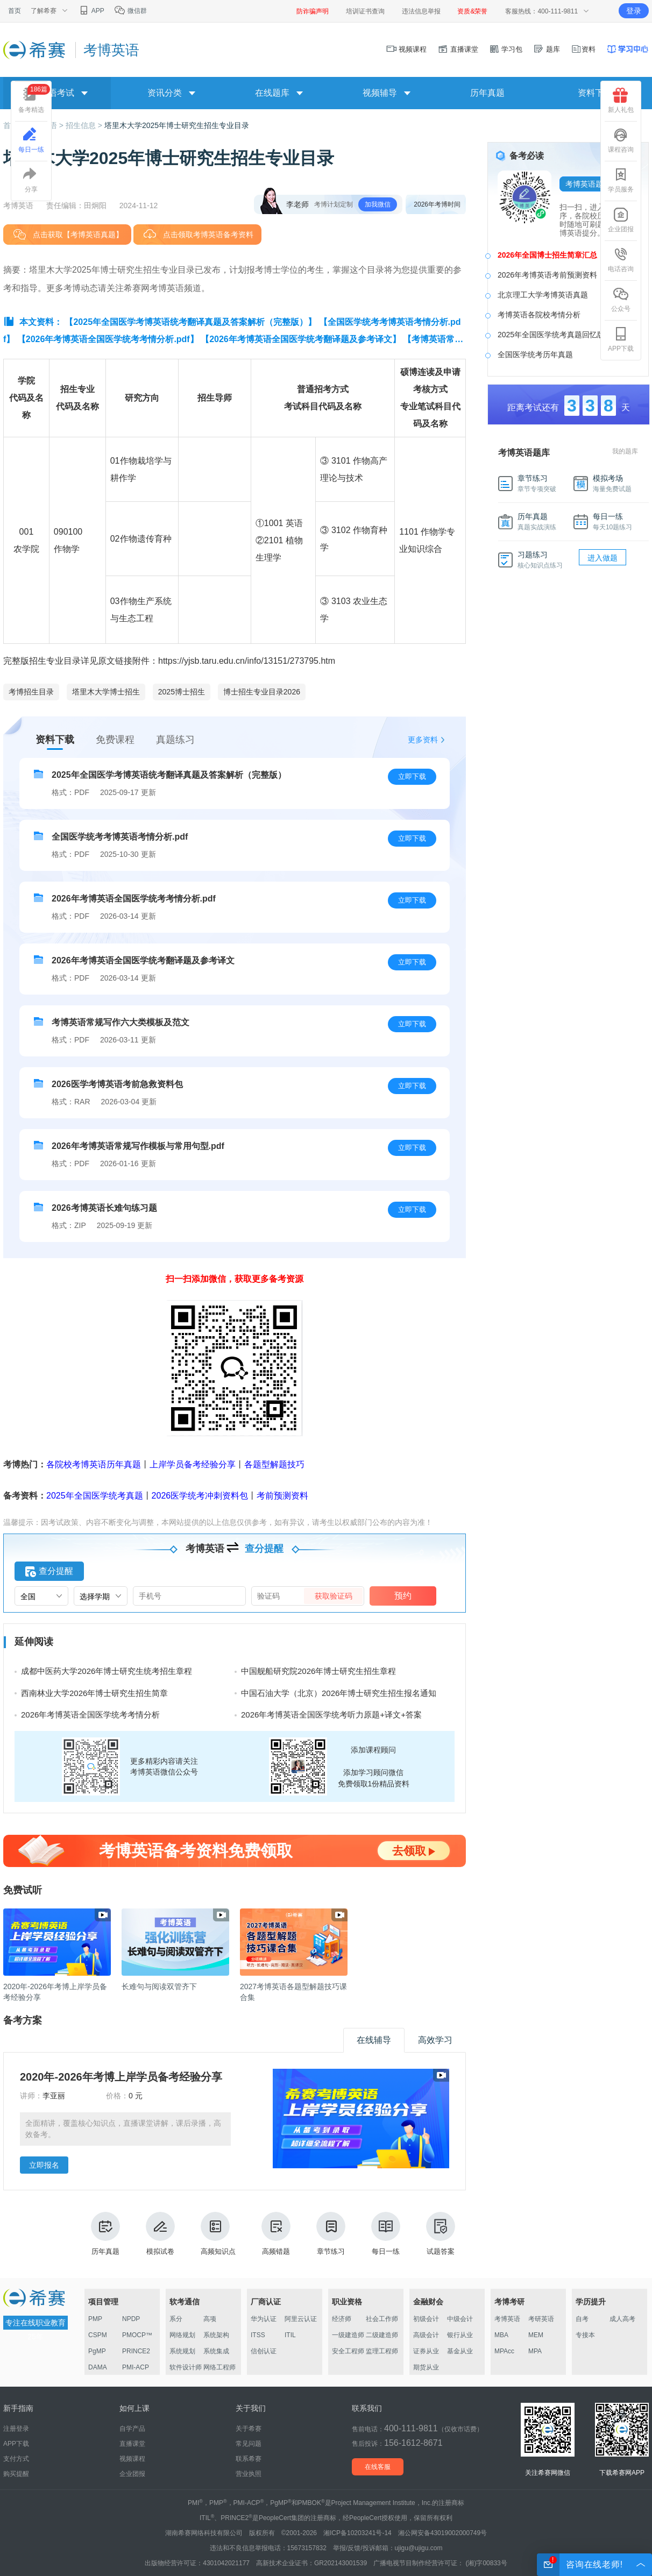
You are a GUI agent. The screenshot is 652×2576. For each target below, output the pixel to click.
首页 (14, 11)
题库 (546, 49)
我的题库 (625, 451)
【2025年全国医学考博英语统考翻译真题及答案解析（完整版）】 (190, 322)
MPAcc (504, 2351)
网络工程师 (219, 2367)
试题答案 (440, 2233)
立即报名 (44, 2165)
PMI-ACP (135, 2367)
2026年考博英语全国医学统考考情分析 (90, 1714)
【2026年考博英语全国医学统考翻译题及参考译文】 (301, 339)
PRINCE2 (136, 2351)
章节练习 (330, 2233)
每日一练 (385, 2233)
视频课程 (406, 49)
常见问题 (248, 2443)
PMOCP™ (137, 2335)
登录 (633, 10)
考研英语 (541, 2319)
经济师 (341, 2319)
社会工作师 (382, 2319)
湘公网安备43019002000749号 (442, 2533)
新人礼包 (621, 100)
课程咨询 (621, 140)
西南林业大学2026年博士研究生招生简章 (94, 1693)
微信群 (130, 11)
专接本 (585, 2335)
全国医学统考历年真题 (535, 354)
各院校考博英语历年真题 (93, 1464)
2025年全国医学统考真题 (94, 1495)
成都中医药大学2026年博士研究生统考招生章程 (106, 1671)
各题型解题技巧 (274, 1464)
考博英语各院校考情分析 (539, 314)
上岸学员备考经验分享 (193, 1464)
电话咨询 (621, 260)
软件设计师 (185, 2367)
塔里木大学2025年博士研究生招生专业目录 (176, 125)
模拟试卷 (160, 2233)
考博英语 (507, 2319)
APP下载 (621, 339)
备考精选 (34, 98)
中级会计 (460, 2319)
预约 (403, 1595)
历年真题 (487, 92)
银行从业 (460, 2335)
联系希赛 (248, 2459)
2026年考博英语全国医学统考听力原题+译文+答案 (331, 1714)
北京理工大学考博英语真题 (543, 294)
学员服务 (621, 180)
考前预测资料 (282, 1495)
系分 (175, 2319)
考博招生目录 (31, 691)
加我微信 (378, 204)
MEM (535, 2335)
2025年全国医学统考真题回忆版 (551, 334)
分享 (31, 180)
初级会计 (426, 2319)
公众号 (620, 300)
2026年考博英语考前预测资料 (547, 275)
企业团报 (621, 220)
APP (91, 11)
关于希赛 (248, 2428)
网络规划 (182, 2335)
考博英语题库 (588, 184)
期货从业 (426, 2367)
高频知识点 (218, 2233)
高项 (209, 2319)
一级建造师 (348, 2335)
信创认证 (264, 2351)
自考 (582, 2319)
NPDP (131, 2319)
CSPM (97, 2335)
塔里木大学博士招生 (106, 691)
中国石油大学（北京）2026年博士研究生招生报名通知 (338, 1693)
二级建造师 (382, 2335)
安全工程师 (348, 2351)
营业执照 (248, 2474)
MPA (535, 2351)
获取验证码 (333, 1596)
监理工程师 (382, 2351)
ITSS (258, 2335)
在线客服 (378, 2467)
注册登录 (16, 2428)
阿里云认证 (301, 2319)
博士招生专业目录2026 (261, 691)
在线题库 (272, 92)
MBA (501, 2335)
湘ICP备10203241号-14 (357, 2533)
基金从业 (460, 2351)
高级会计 (426, 2335)
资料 (583, 49)
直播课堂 (457, 49)
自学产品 (132, 2428)
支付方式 (16, 2459)
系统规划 (182, 2351)
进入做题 (602, 557)
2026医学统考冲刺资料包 (200, 1495)
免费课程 (115, 739)
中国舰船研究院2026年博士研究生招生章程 (318, 1671)
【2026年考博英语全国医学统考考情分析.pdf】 (108, 339)
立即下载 (412, 776)
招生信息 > (85, 125)
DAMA (97, 2367)
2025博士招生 (181, 691)
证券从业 (426, 2351)
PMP (95, 2319)
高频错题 (275, 2233)
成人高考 (622, 2319)
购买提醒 (16, 2474)
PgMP (97, 2351)
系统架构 (216, 2335)
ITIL (290, 2335)
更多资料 (423, 739)
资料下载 (595, 92)
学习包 (506, 49)
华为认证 (264, 2319)
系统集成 (216, 2351)
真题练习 (175, 739)
